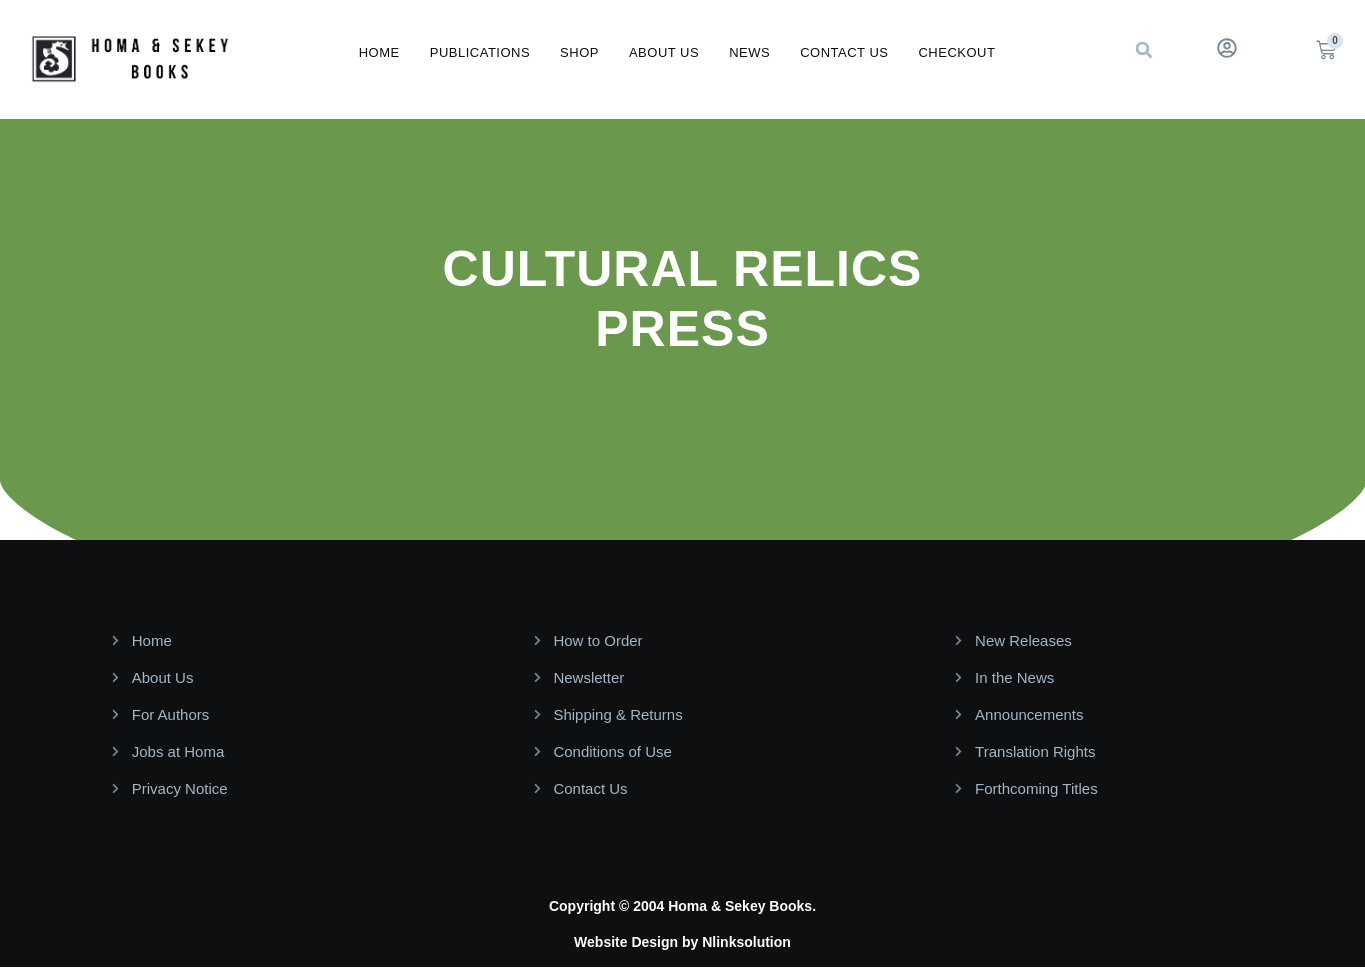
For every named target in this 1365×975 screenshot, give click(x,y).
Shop (579, 52)
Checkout (956, 52)
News (749, 52)
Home (379, 52)
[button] (1144, 50)
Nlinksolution (746, 942)
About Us (664, 52)
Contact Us (844, 52)
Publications (480, 52)
